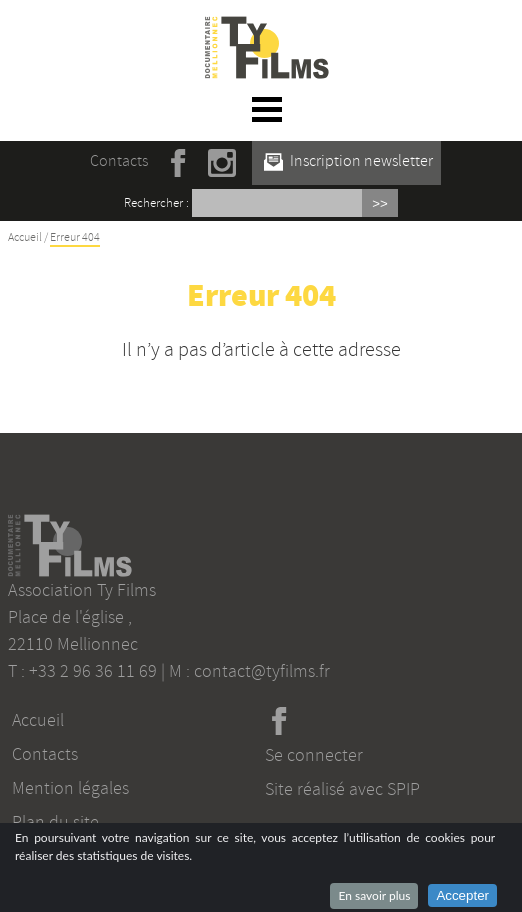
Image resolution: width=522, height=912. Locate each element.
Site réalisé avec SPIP (342, 789)
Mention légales (70, 788)
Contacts (119, 161)
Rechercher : (156, 203)
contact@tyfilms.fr (262, 671)
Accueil (25, 237)
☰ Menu (267, 109)
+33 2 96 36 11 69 (93, 671)
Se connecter (314, 755)
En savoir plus (374, 895)
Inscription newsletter (348, 161)
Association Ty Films (82, 590)
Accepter (462, 895)
